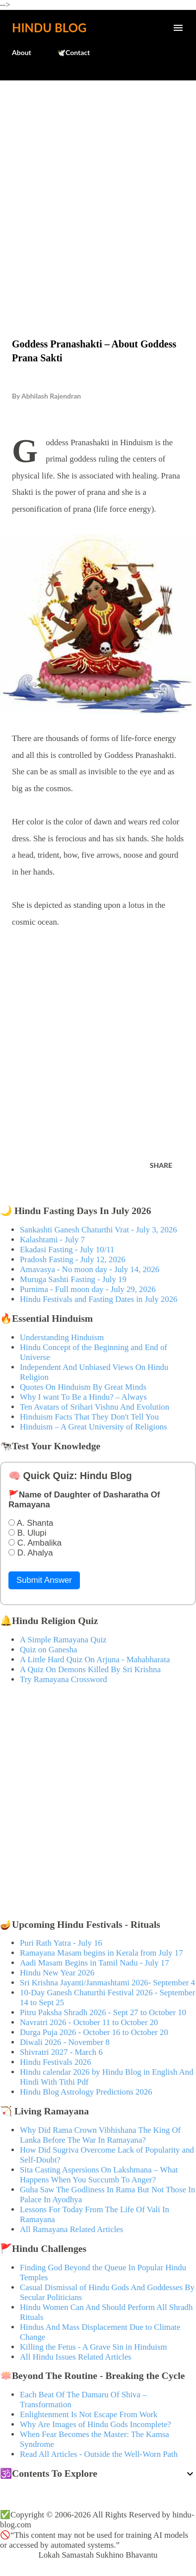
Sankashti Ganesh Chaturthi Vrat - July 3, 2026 (98, 1229)
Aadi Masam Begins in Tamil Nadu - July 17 (94, 1962)
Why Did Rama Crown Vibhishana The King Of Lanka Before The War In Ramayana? (100, 2135)
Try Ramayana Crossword (63, 1679)
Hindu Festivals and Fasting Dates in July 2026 (98, 1299)
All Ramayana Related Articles (71, 2229)
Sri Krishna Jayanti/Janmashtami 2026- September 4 (107, 1982)
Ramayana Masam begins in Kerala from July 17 (101, 1953)
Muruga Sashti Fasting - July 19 (73, 1279)
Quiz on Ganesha (48, 1649)
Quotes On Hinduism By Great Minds (83, 1387)
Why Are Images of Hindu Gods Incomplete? (95, 2424)
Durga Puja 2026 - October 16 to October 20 (94, 2032)
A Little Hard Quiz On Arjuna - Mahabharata (95, 1659)
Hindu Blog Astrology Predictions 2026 (86, 2092)
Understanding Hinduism (62, 1337)
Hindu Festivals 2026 (55, 2062)
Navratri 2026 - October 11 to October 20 (89, 2022)
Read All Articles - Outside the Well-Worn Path (99, 2454)
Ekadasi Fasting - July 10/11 (67, 1249)
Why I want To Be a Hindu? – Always (83, 1397)
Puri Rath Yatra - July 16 (61, 1943)
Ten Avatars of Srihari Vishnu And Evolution (94, 1407)
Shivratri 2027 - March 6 (61, 2052)
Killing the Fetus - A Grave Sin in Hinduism (93, 2347)
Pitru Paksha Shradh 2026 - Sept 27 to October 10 (103, 2012)
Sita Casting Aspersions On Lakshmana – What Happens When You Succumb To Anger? (99, 2174)
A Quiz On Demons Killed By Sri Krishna (90, 1669)
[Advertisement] (98, 188)
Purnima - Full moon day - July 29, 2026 (88, 1289)
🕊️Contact (73, 52)
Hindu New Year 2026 (57, 1972)
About (21, 52)
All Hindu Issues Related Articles (75, 2357)
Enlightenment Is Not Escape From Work (89, 2414)
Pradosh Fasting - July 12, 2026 (73, 1259)
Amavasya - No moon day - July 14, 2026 (89, 1269)
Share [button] (161, 1165)
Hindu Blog (49, 27)
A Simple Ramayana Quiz (63, 1639)
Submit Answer (44, 1580)
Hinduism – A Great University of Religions (93, 1426)
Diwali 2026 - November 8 (65, 2042)
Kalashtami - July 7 (52, 1239)
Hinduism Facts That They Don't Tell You (89, 1417)
